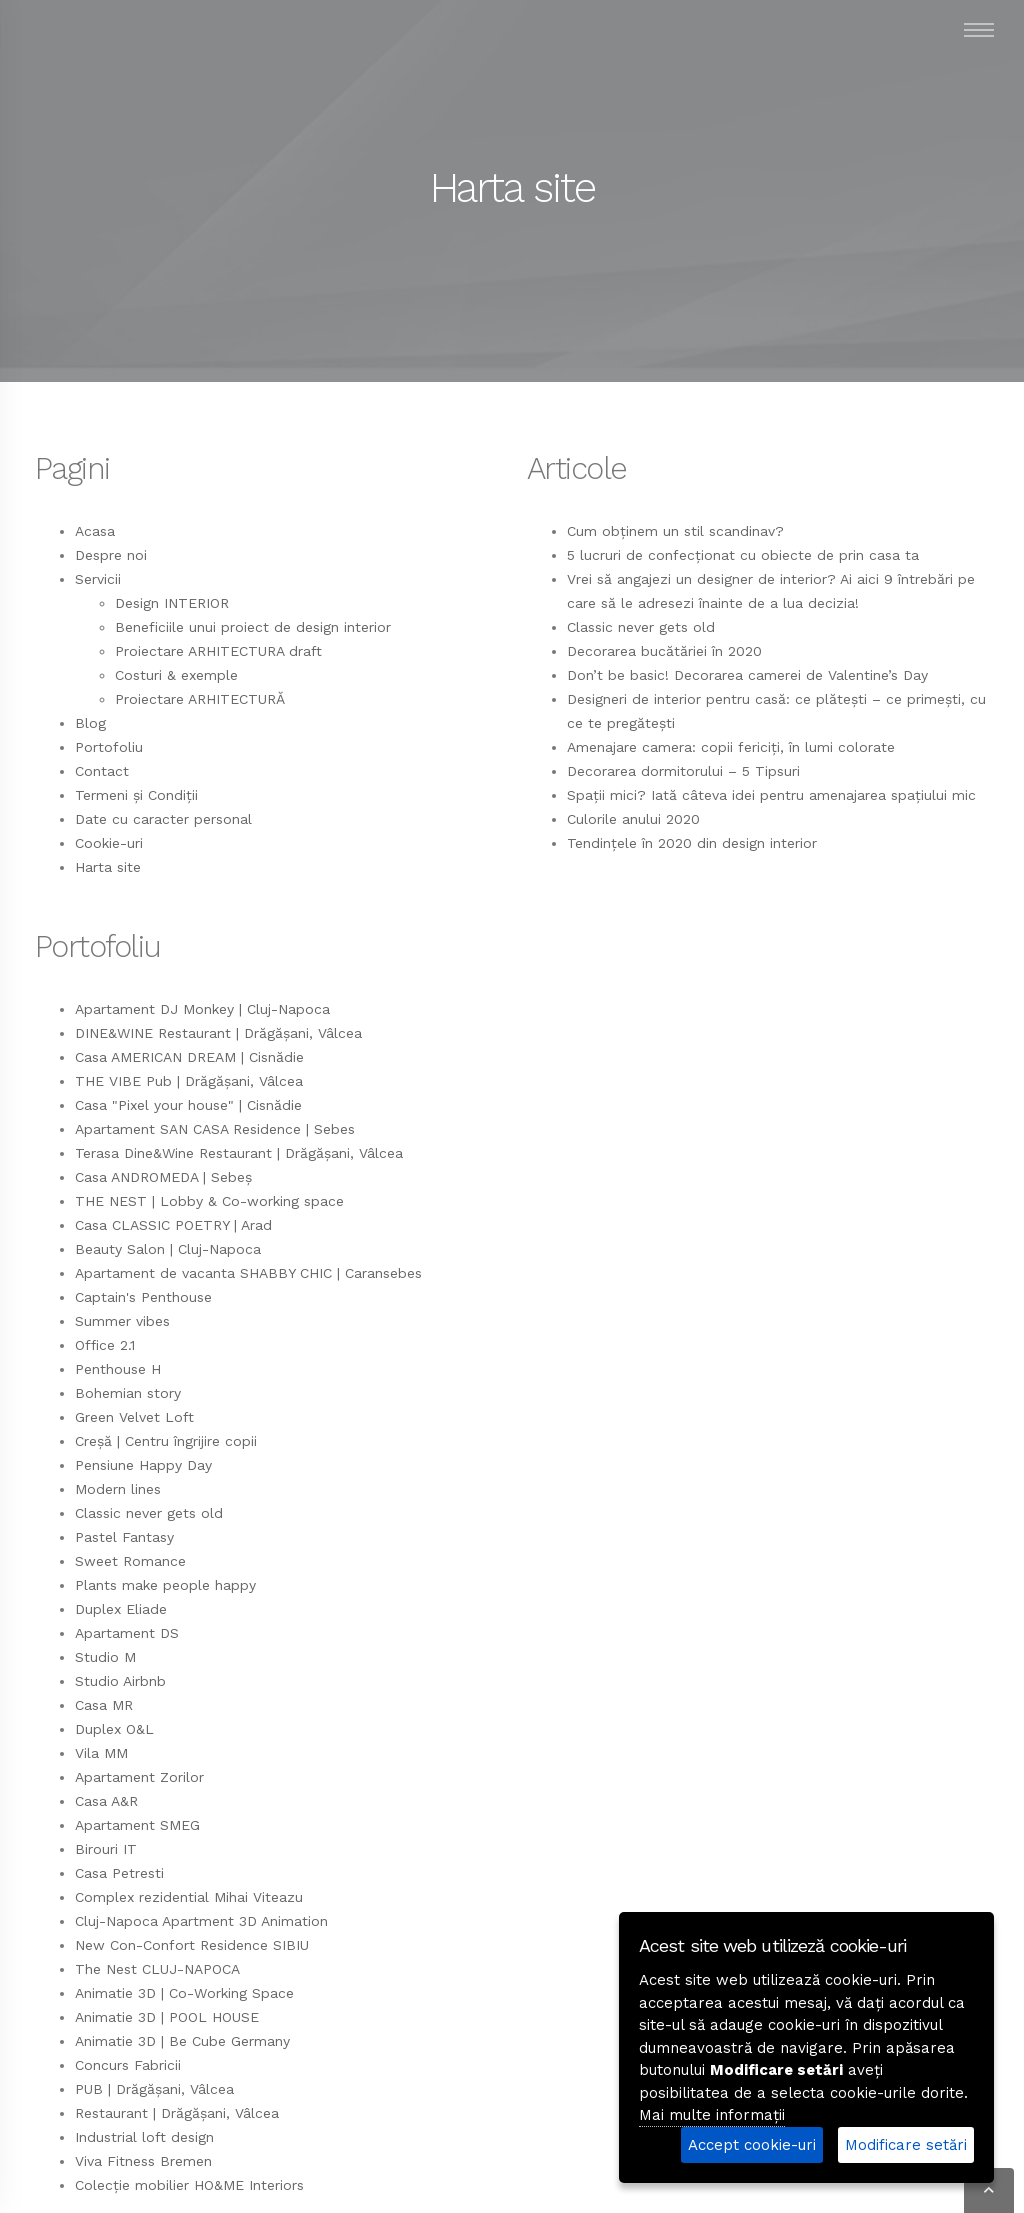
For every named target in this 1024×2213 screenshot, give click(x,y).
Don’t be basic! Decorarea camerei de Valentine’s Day (747, 675)
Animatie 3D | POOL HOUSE (167, 2017)
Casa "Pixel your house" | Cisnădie (188, 1105)
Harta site (108, 867)
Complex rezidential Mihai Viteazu (189, 1897)
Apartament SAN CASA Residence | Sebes (215, 1129)
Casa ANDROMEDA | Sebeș (163, 1177)
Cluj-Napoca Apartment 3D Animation (201, 1921)
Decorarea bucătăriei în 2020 (664, 651)
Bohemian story (128, 1393)
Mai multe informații (712, 2115)
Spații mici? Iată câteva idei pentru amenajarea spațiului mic (771, 795)
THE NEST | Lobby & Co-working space (209, 1201)
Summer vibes (122, 1321)
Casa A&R (106, 1801)
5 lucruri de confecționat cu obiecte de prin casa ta (743, 555)
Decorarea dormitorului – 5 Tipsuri (683, 771)
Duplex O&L (114, 1729)
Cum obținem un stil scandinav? (675, 531)
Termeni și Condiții (136, 795)
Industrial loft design (144, 2137)
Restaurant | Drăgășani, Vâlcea (177, 2113)
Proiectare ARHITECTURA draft (218, 651)
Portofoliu (109, 747)
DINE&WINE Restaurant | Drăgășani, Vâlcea (218, 1033)
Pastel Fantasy (124, 1537)
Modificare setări (906, 2145)
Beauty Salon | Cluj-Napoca (168, 1249)
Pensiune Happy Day (143, 1465)
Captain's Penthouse (143, 1297)
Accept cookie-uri (752, 2145)
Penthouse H (118, 1369)
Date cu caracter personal (163, 819)
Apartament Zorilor (139, 1777)
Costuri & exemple (176, 675)
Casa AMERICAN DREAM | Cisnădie (189, 1057)
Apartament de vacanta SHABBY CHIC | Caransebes (248, 1273)
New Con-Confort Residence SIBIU (192, 1945)
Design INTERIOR (172, 603)
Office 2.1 (105, 1345)
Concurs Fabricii (128, 2065)
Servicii (98, 579)
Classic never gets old (641, 627)
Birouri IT (106, 1849)
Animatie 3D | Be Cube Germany (182, 2041)
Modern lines (118, 1489)
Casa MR (104, 1705)
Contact (102, 771)
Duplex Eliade (121, 1609)
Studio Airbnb (120, 1681)
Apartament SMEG (137, 1825)
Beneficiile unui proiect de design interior (253, 627)
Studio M (105, 1657)
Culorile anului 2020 (633, 819)
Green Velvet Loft (134, 1417)
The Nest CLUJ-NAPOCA (157, 1969)
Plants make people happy (165, 1585)
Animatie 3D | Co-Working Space (184, 1993)
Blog (90, 723)
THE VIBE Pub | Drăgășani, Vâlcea (189, 1081)
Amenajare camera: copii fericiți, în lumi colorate (731, 747)
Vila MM (101, 1753)
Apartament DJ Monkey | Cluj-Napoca (202, 1009)
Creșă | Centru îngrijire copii (166, 1441)
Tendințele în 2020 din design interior (692, 843)
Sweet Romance (130, 1561)
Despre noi (111, 555)
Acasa (95, 531)
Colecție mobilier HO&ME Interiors (189, 2185)
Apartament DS (127, 1633)
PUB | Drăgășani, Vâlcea (154, 2089)
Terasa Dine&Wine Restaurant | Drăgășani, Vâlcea (239, 1153)
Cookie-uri (109, 843)
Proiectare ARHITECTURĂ (200, 699)
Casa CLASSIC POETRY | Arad (173, 1225)
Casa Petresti (119, 1873)
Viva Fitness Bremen (143, 2161)
